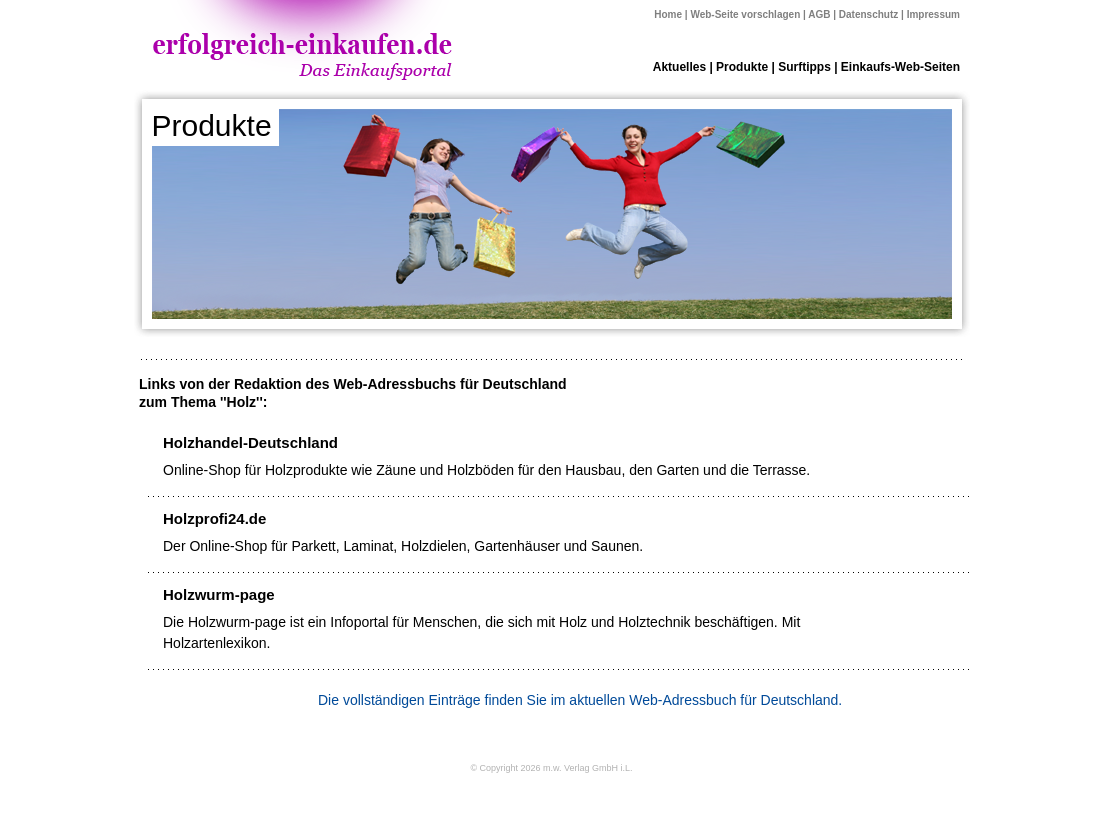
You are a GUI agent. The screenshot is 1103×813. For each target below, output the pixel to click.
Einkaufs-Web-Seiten (900, 67)
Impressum (933, 14)
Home (668, 14)
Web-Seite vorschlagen (745, 14)
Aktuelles (679, 67)
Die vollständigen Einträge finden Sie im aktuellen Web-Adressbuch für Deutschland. (580, 700)
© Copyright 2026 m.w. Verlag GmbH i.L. (551, 768)
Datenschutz (868, 14)
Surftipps (804, 67)
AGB (819, 14)
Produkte (742, 67)
